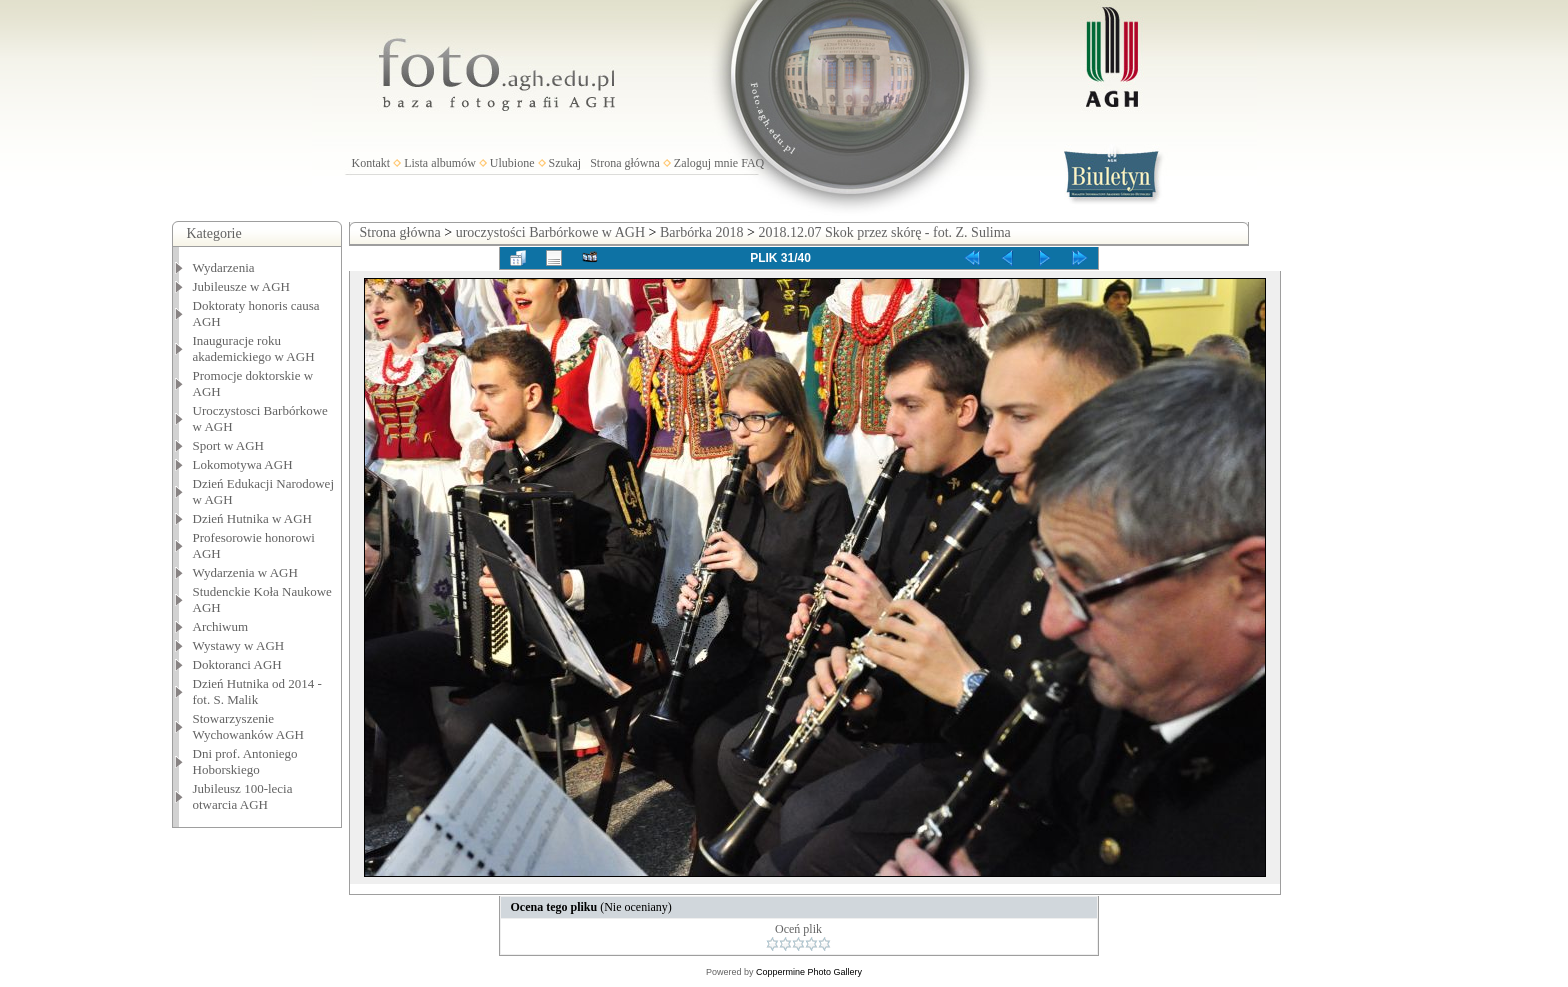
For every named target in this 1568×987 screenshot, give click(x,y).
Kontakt (371, 163)
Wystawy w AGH (239, 645)
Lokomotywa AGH (243, 464)
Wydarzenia (224, 267)
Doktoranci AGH (237, 664)
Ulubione (512, 163)
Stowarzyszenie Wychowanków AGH (249, 726)
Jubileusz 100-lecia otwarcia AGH (243, 796)
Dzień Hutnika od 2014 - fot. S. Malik (257, 691)
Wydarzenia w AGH (245, 572)
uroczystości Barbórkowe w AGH (550, 232)
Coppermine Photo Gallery (809, 972)
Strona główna (625, 163)
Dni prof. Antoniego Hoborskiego (245, 761)
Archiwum (221, 626)
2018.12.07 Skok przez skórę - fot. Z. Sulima (884, 232)
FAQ (752, 163)
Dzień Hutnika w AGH (253, 518)
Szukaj (565, 163)
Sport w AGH (229, 445)
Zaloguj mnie (706, 163)
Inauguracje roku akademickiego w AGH (254, 348)
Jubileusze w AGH (242, 286)
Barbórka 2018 (702, 232)
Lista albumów (440, 163)
